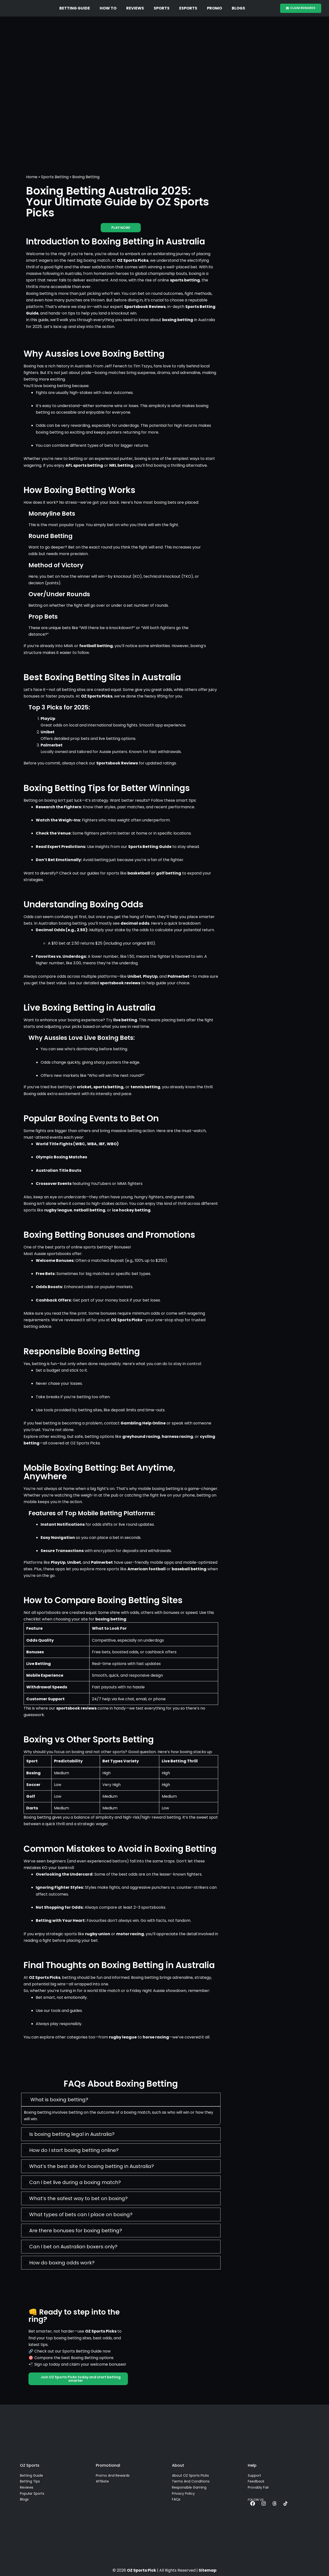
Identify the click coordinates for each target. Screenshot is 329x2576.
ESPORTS (188, 8)
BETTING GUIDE (74, 8)
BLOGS (238, 8)
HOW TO (108, 8)
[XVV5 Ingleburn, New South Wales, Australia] (278, 2531)
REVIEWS (135, 8)
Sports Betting (55, 177)
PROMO (214, 8)
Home (31, 177)
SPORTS (161, 8)
